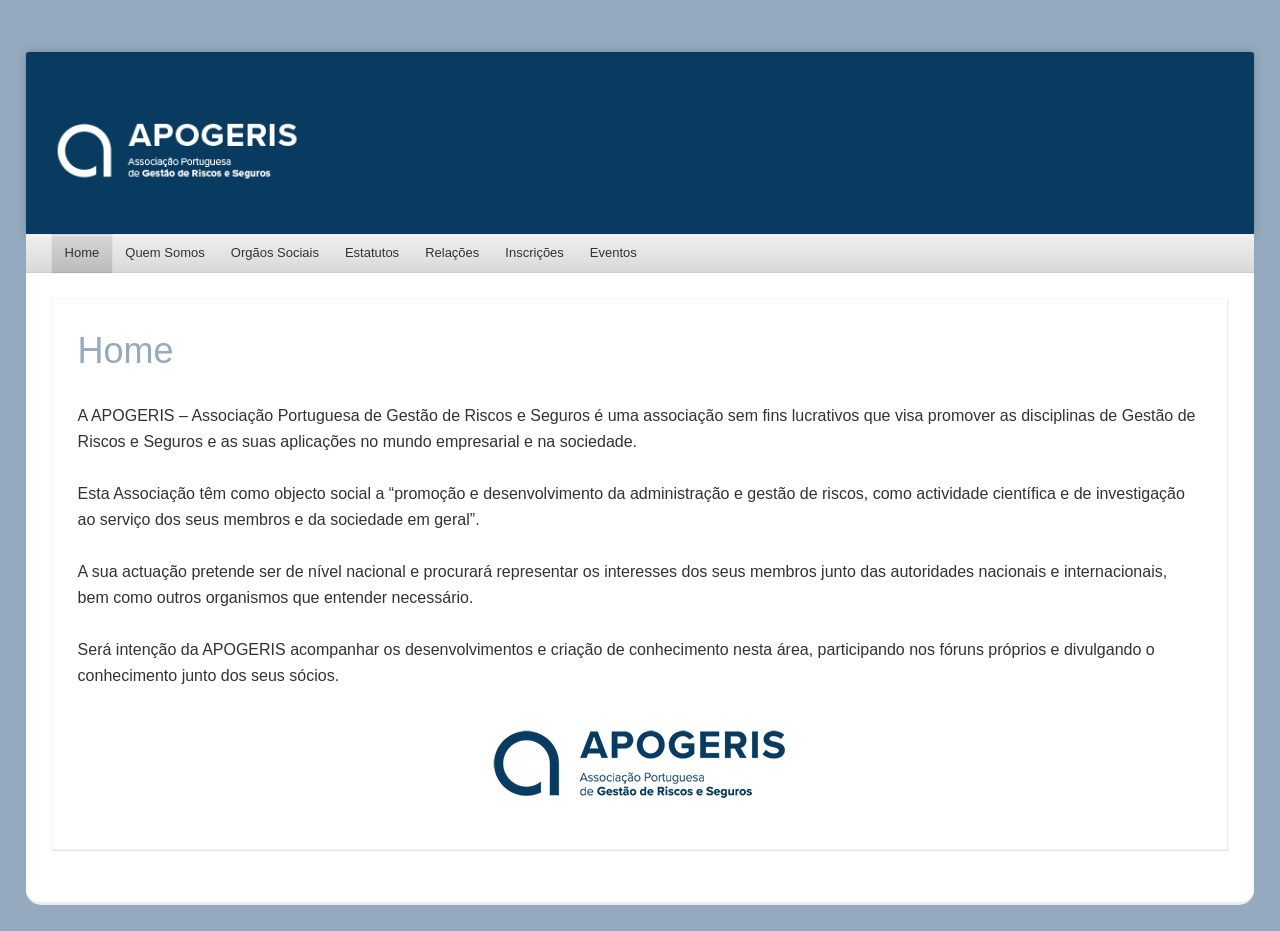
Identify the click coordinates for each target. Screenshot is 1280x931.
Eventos (613, 252)
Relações (452, 252)
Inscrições (534, 252)
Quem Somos (164, 252)
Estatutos (372, 252)
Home (82, 252)
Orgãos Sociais (275, 252)
